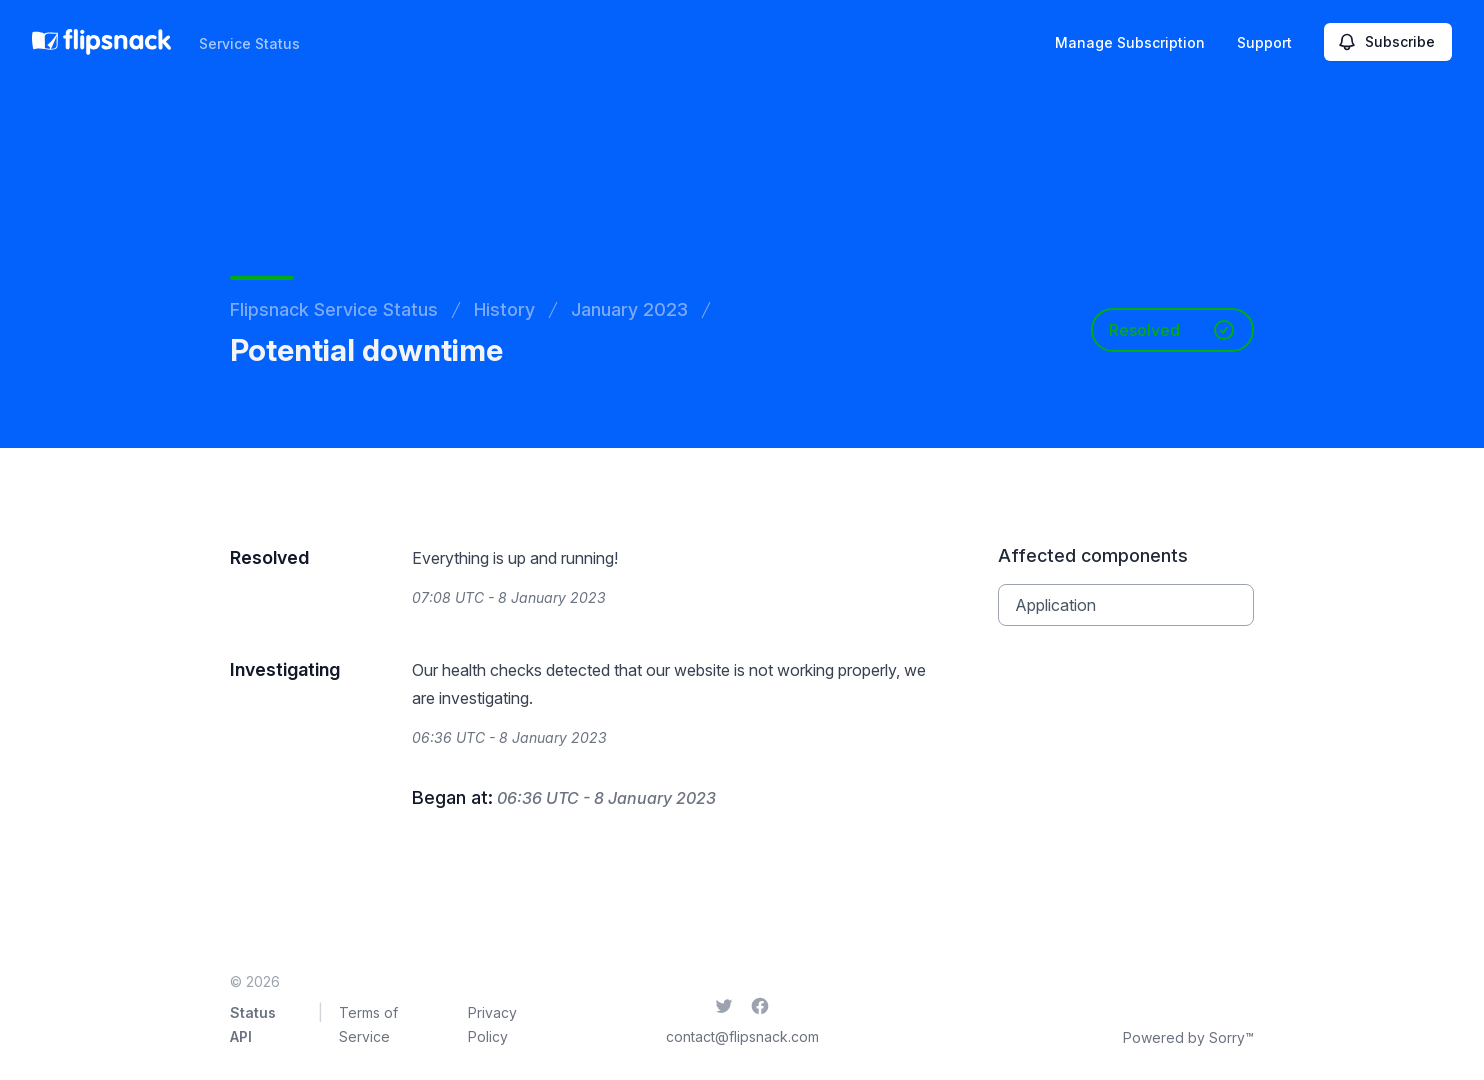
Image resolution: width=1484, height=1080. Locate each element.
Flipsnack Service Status (334, 309)
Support (1264, 42)
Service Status (249, 43)
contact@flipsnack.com (742, 1036)
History (504, 309)
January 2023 (629, 309)
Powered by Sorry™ (1188, 1037)
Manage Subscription (1130, 42)
